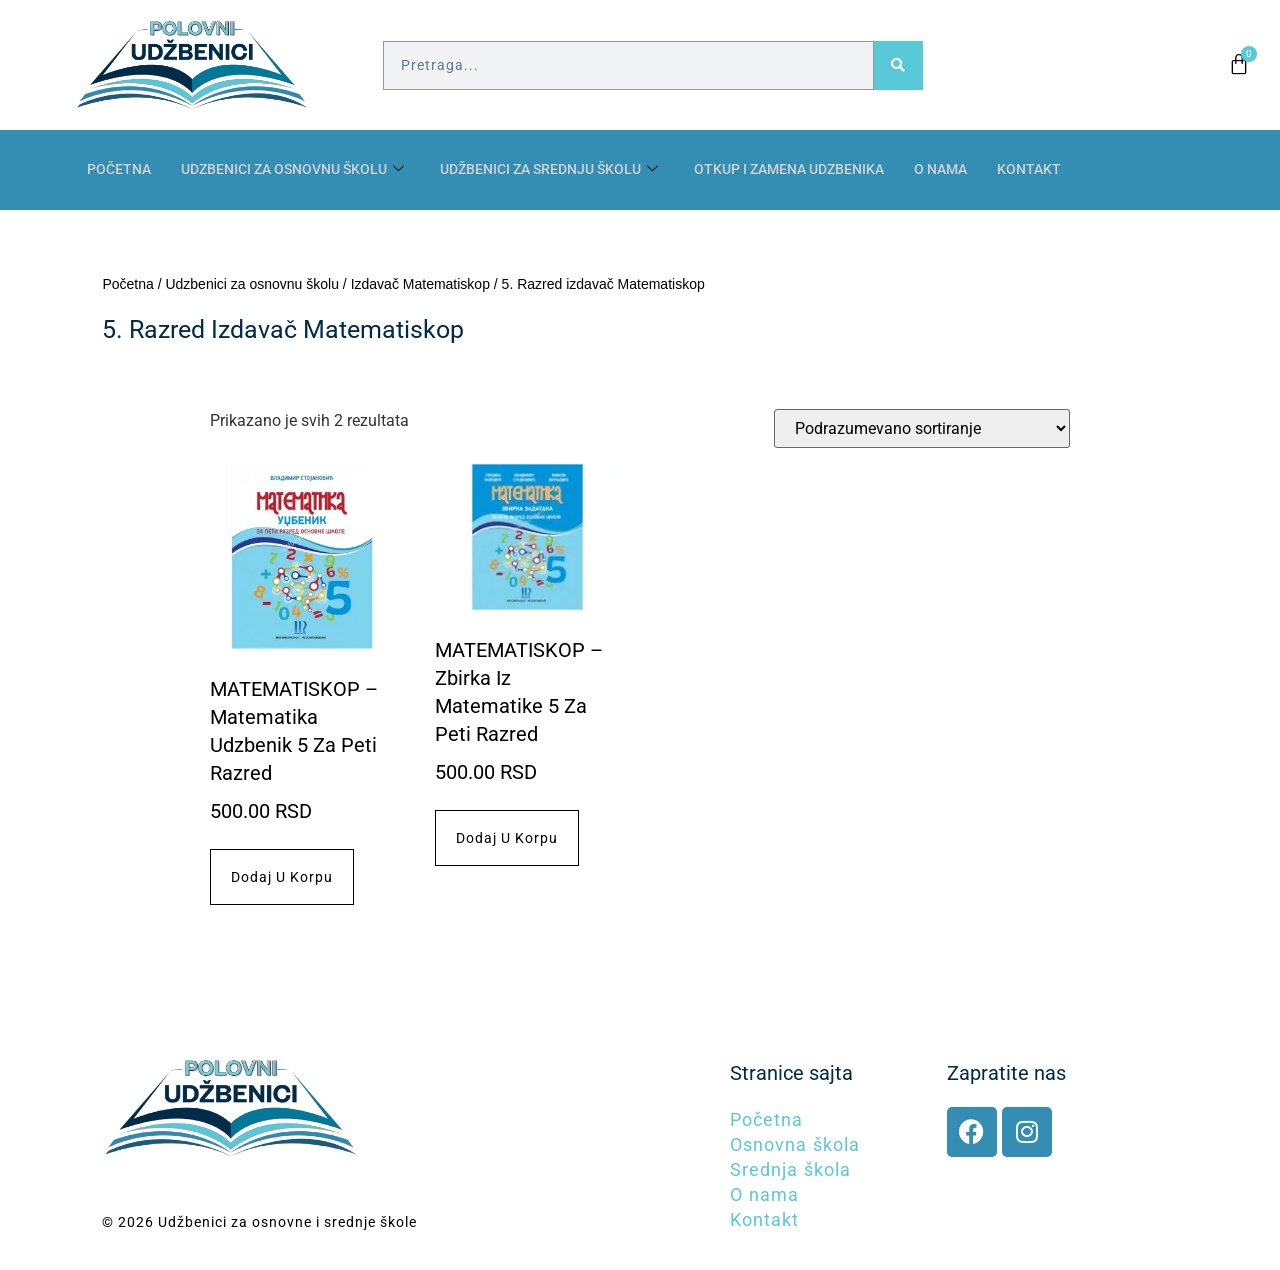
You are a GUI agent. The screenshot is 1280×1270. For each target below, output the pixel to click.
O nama (995, 170)
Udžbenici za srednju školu (578, 170)
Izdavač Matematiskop (420, 284)
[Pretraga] (898, 65)
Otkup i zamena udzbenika (833, 170)
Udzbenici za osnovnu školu (305, 170)
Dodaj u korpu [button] (282, 877)
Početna (121, 170)
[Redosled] (922, 428)
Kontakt (1087, 170)
